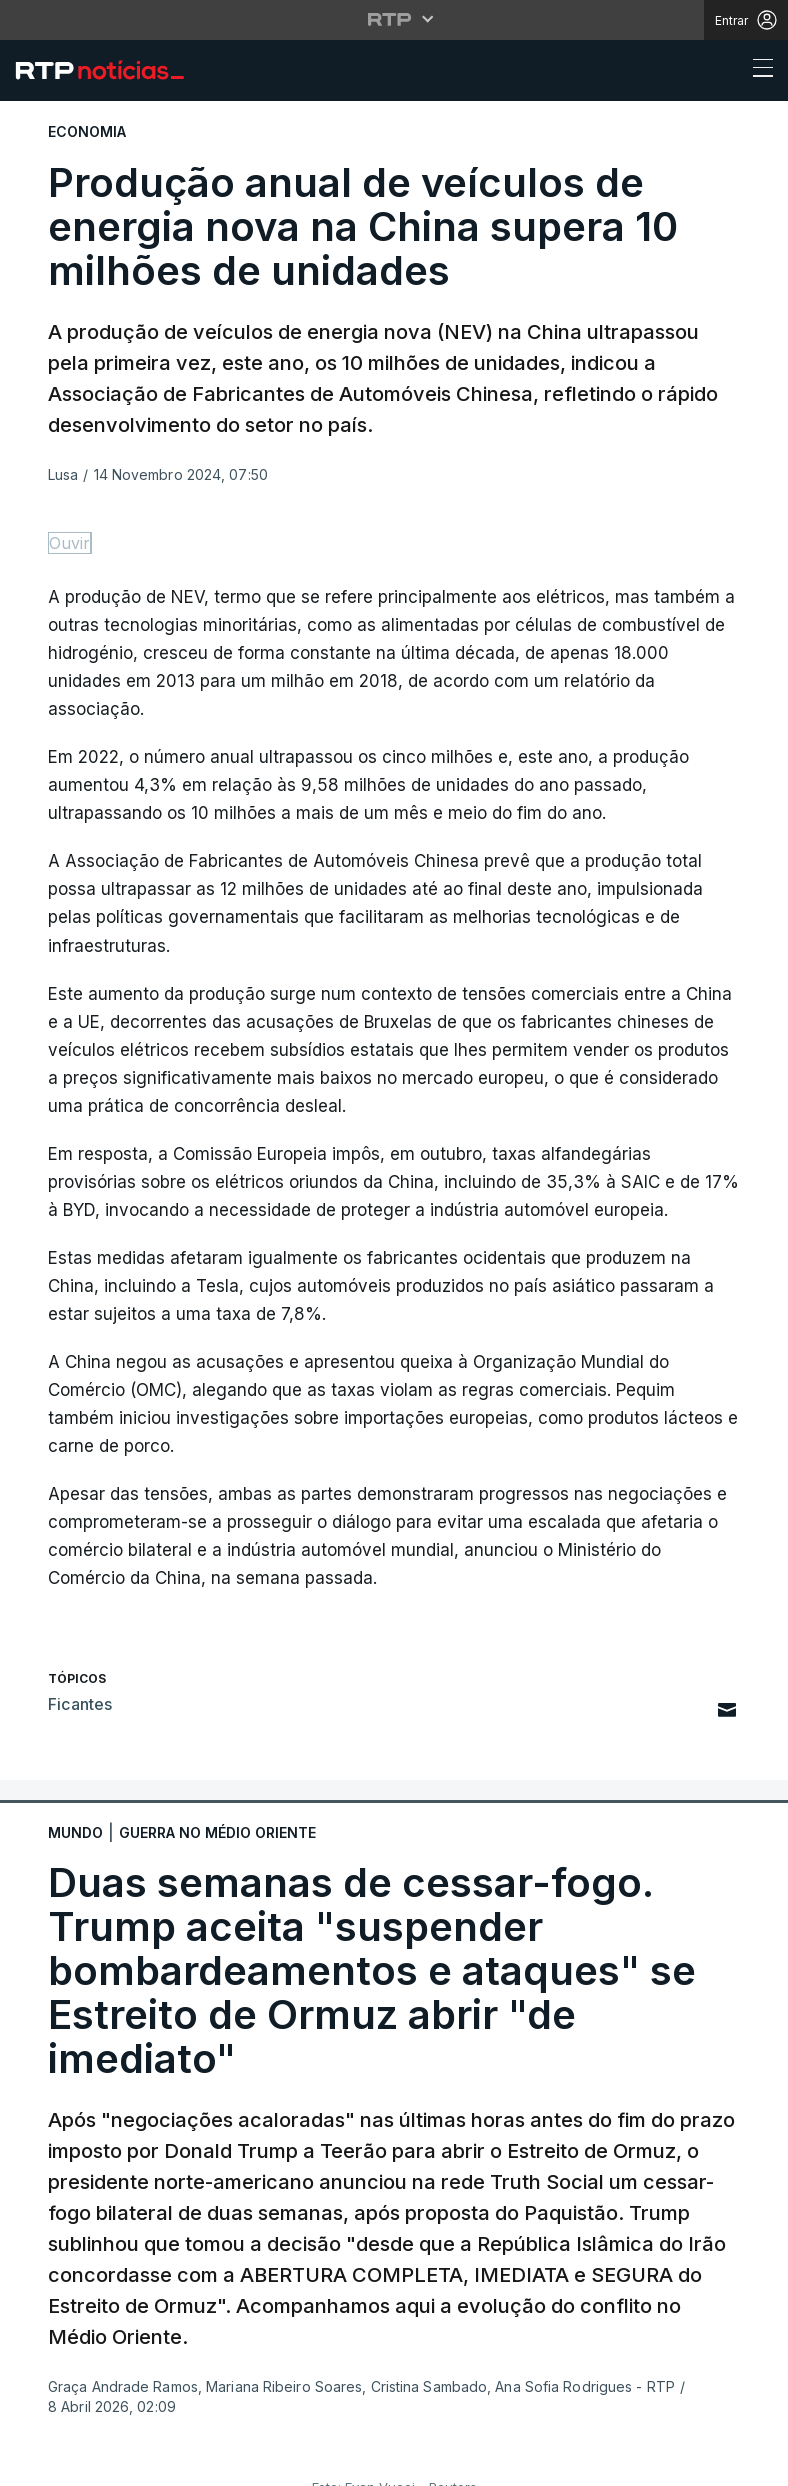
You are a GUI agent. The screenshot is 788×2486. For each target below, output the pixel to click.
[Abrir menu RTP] (394, 19)
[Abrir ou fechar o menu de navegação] (757, 71)
